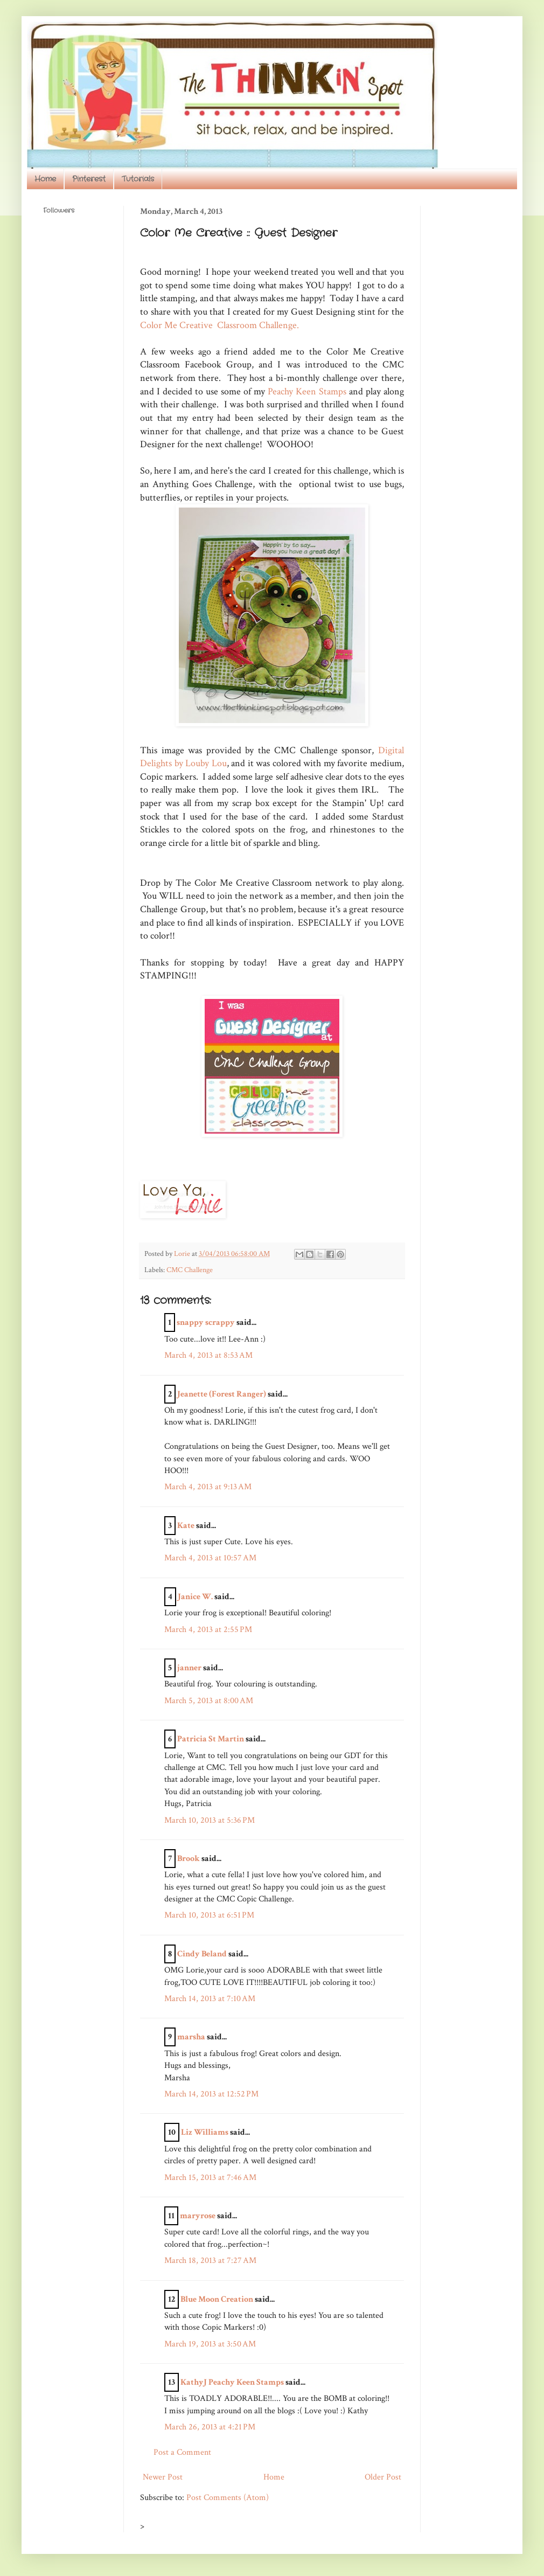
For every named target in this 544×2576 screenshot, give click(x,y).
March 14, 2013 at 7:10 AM (209, 1998)
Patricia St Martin (210, 1739)
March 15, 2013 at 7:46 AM (210, 2177)
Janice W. (195, 1596)
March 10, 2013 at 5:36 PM (209, 1820)
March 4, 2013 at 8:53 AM (208, 1355)
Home (45, 178)
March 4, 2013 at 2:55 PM (208, 1629)
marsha (191, 2037)
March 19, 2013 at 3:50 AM (210, 2344)
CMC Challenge (189, 1270)
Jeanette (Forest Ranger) (222, 1394)
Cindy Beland (202, 1954)
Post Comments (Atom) (227, 2497)
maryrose (197, 2215)
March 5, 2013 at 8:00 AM (208, 1700)
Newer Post (163, 2477)
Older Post (383, 2477)
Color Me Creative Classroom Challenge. (219, 325)
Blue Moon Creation (216, 2299)
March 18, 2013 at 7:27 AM (210, 2260)
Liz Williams (204, 2132)
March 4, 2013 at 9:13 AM (208, 1486)
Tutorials (138, 178)
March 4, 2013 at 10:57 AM (210, 1558)
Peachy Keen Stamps (307, 391)
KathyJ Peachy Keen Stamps (232, 2382)
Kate (185, 1525)
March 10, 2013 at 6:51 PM (209, 1915)
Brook (188, 1858)
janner (189, 1668)
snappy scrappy (206, 1322)
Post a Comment (182, 2452)
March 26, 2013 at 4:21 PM (209, 2427)
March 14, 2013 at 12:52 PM (211, 2094)
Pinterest (89, 178)
